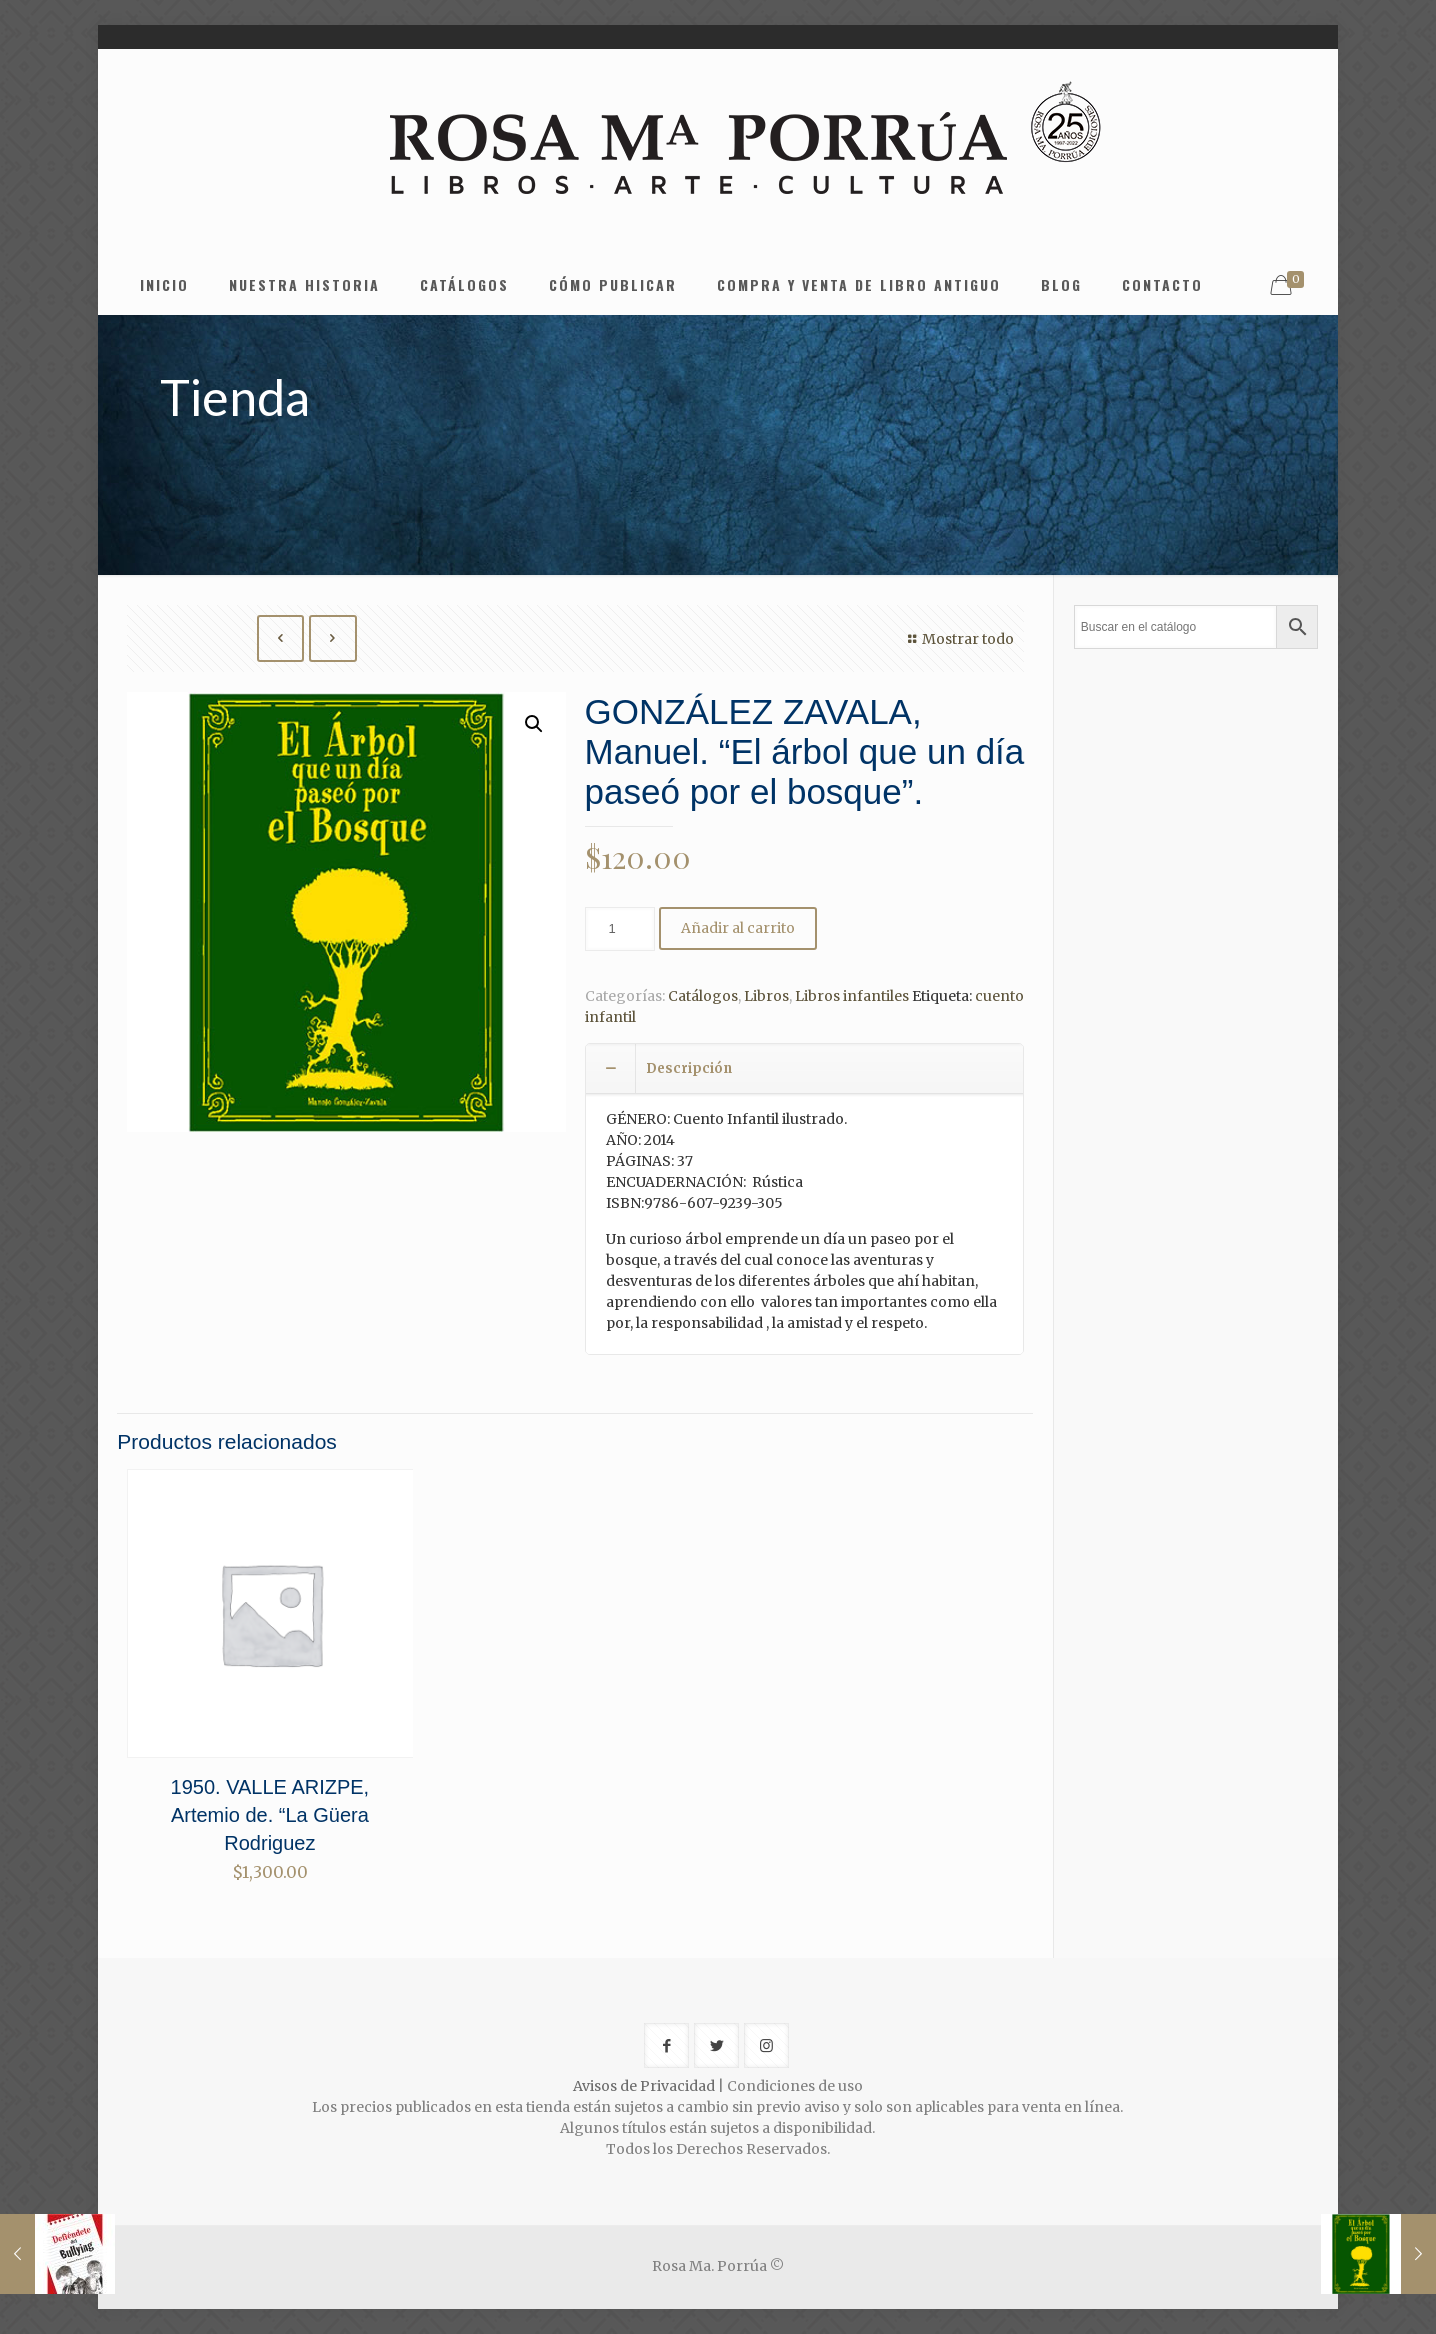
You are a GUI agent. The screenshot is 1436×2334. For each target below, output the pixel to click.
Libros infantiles (852, 996)
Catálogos (703, 996)
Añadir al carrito (738, 928)
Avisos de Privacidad (644, 2086)
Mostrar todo (959, 639)
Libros (766, 996)
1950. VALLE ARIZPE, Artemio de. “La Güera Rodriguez (270, 1815)
